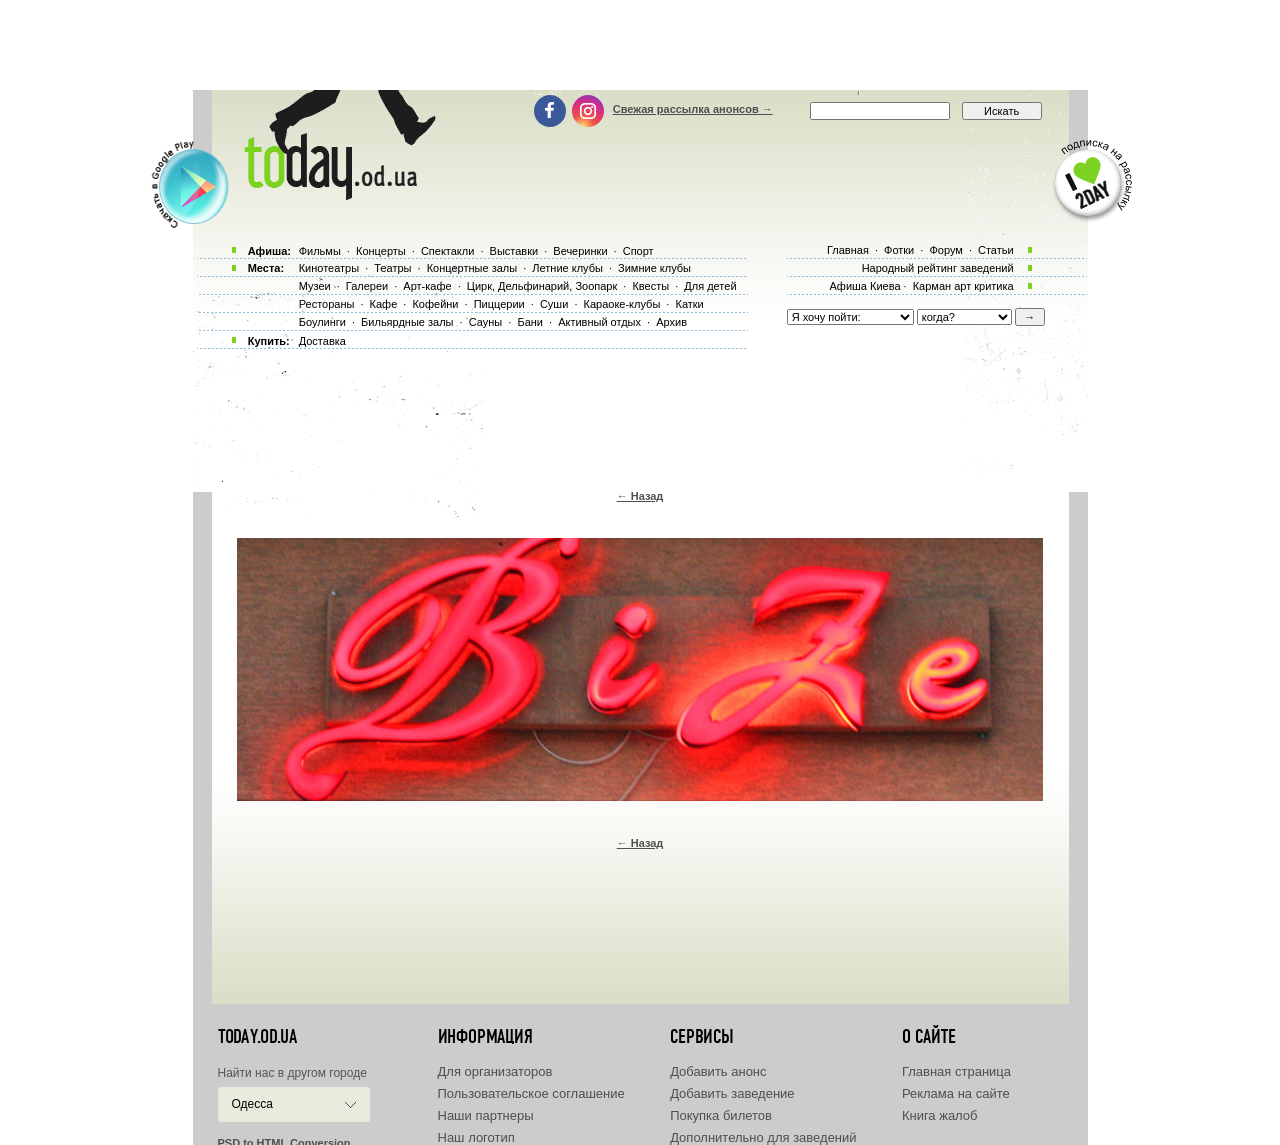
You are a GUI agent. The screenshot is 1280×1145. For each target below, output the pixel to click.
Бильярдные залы (407, 322)
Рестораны (327, 304)
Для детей (710, 286)
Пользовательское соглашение (531, 1093)
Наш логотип (476, 1137)
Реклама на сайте (956, 1093)
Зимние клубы (654, 268)
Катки (689, 304)
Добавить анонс (718, 1071)
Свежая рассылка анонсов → (693, 109)
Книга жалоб (940, 1115)
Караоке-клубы (622, 304)
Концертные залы (472, 268)
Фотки (899, 250)
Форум (945, 250)
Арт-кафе (427, 286)
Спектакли (448, 251)
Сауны (486, 322)
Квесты (650, 286)
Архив (671, 322)
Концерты (381, 251)
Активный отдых (599, 322)
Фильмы (320, 251)
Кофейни (435, 304)
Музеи (315, 286)
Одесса (252, 1104)
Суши (554, 304)
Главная (848, 250)
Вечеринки (580, 251)
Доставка (322, 341)
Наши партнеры (486, 1115)
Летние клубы (567, 268)
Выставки (514, 251)
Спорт (638, 251)
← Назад (640, 496)
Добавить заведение (732, 1093)
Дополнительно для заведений (763, 1137)
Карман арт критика (963, 286)
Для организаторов (495, 1071)
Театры (392, 268)
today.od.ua (257, 1037)
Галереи (367, 286)
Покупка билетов (721, 1115)
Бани (530, 322)
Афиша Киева (864, 286)
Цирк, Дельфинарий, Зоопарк (542, 286)
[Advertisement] (640, 45)
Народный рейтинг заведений (938, 268)
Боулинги (322, 322)
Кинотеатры (329, 268)
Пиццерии (499, 304)
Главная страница (956, 1071)
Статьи (996, 250)
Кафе (384, 304)
